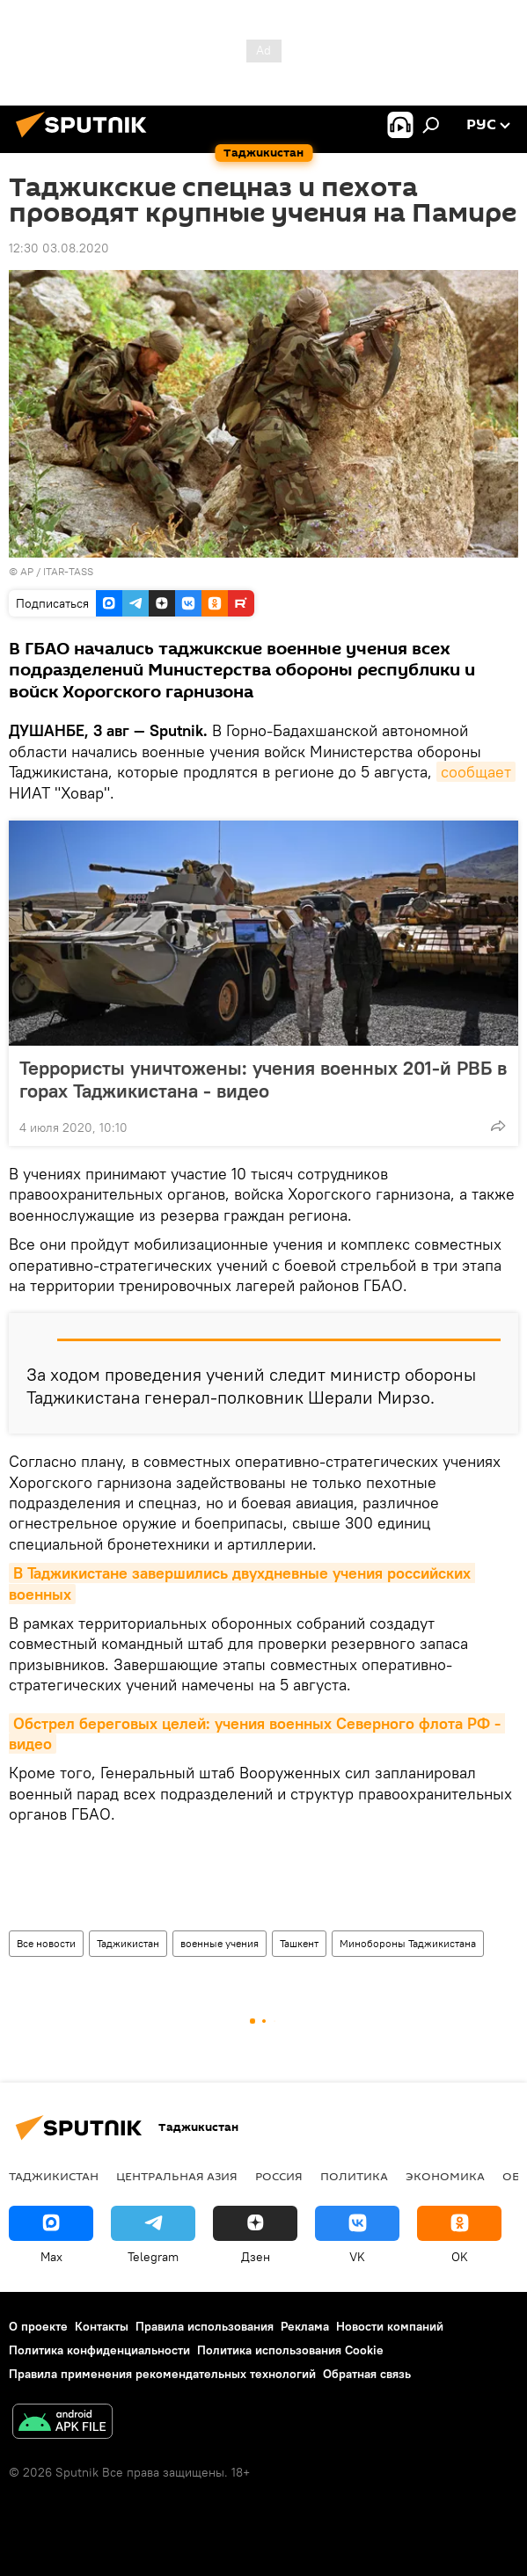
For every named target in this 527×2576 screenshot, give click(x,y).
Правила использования (204, 2326)
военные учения (219, 1943)
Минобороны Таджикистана (408, 1943)
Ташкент (299, 1943)
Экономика (445, 2176)
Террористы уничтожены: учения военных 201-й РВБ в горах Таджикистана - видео (263, 1079)
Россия (279, 2176)
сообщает (476, 772)
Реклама (305, 2326)
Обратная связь (367, 2374)
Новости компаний (389, 2326)
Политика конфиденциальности (99, 2350)
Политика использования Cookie (290, 2350)
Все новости (46, 1943)
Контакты (101, 2326)
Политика (354, 2176)
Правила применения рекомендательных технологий (162, 2374)
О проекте (38, 2326)
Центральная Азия (177, 2176)
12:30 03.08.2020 (59, 248)
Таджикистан (128, 1943)
